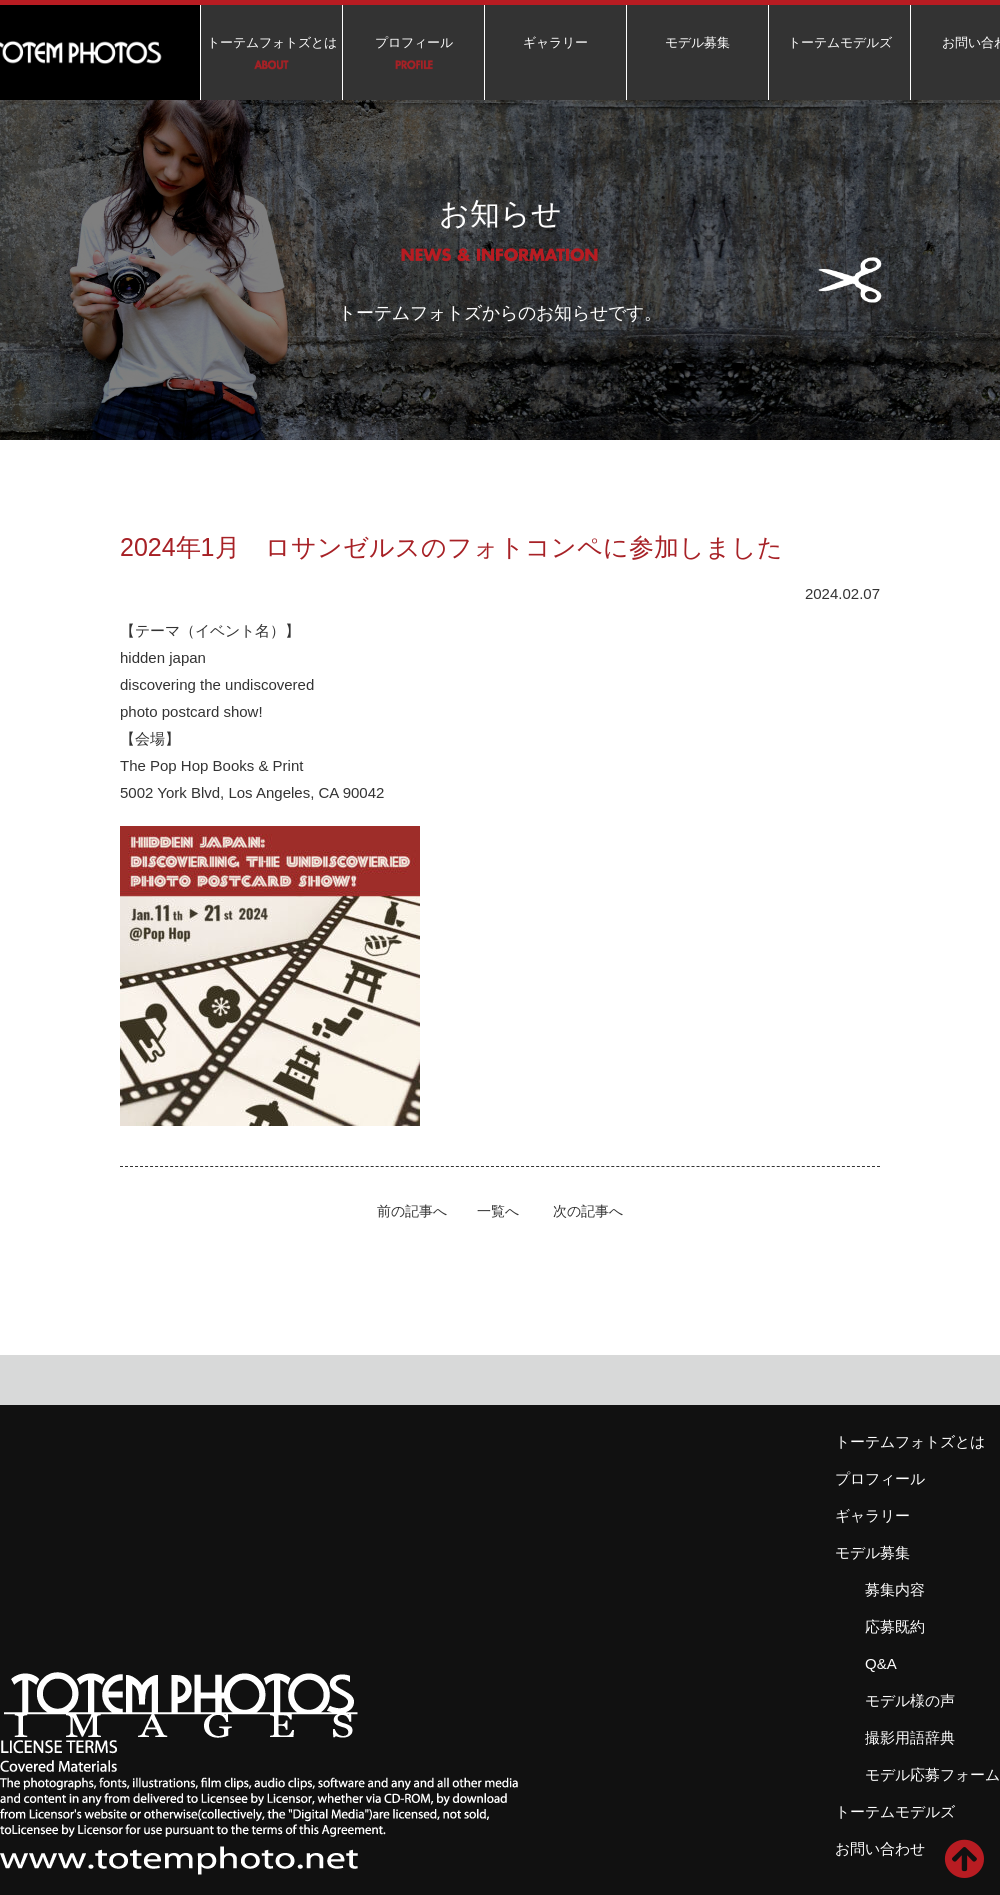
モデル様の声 (910, 1700)
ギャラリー (555, 42)
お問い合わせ (880, 1848)
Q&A (881, 1663)
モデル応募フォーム (932, 1774)
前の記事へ (412, 1211)
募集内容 (895, 1589)
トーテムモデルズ (840, 42)
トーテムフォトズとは (272, 42)
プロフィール (414, 42)
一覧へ (498, 1211)
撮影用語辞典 (910, 1737)
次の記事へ (588, 1211)
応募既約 (895, 1626)
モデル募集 (697, 42)
